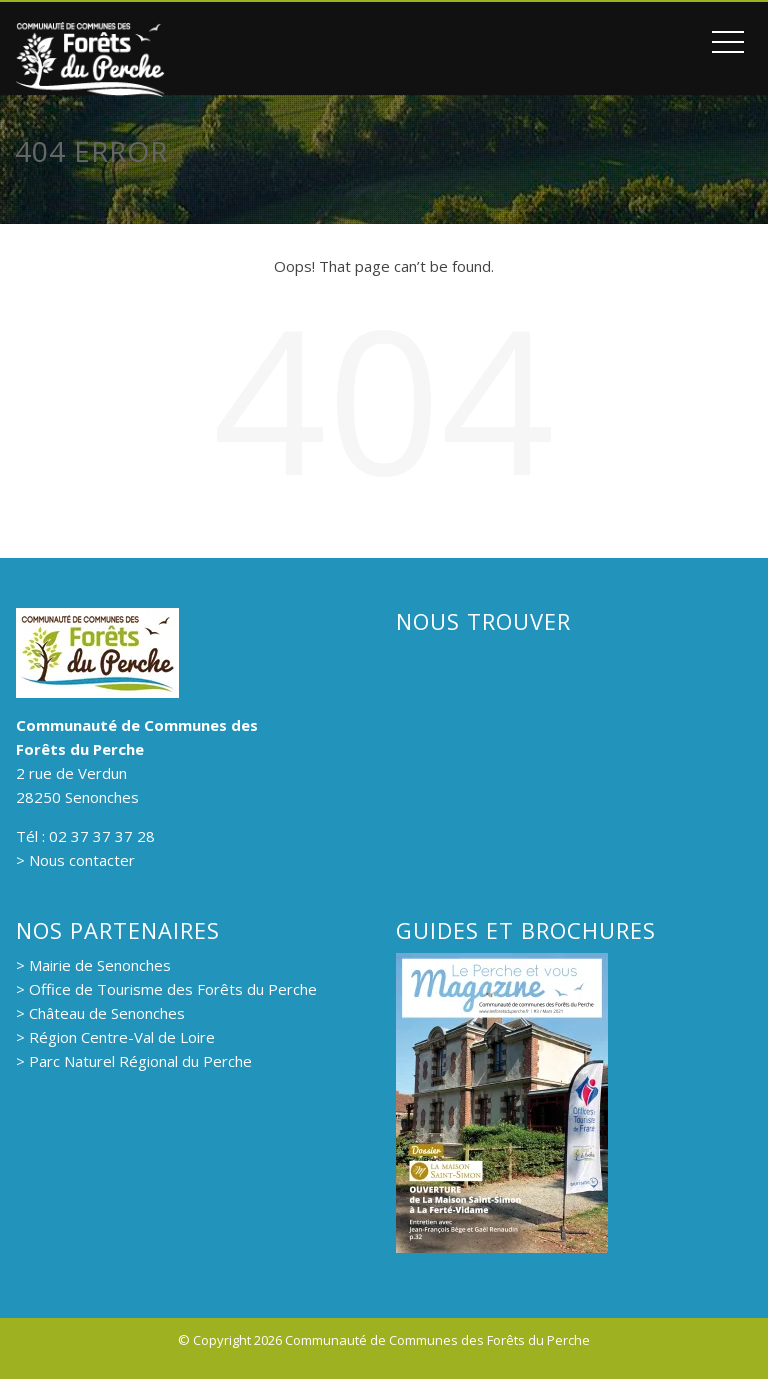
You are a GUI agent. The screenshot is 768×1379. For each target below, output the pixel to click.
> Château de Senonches (100, 1013)
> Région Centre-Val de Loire (115, 1037)
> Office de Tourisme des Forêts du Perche (166, 989)
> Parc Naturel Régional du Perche (134, 1061)
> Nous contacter (75, 860)
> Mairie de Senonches (93, 965)
